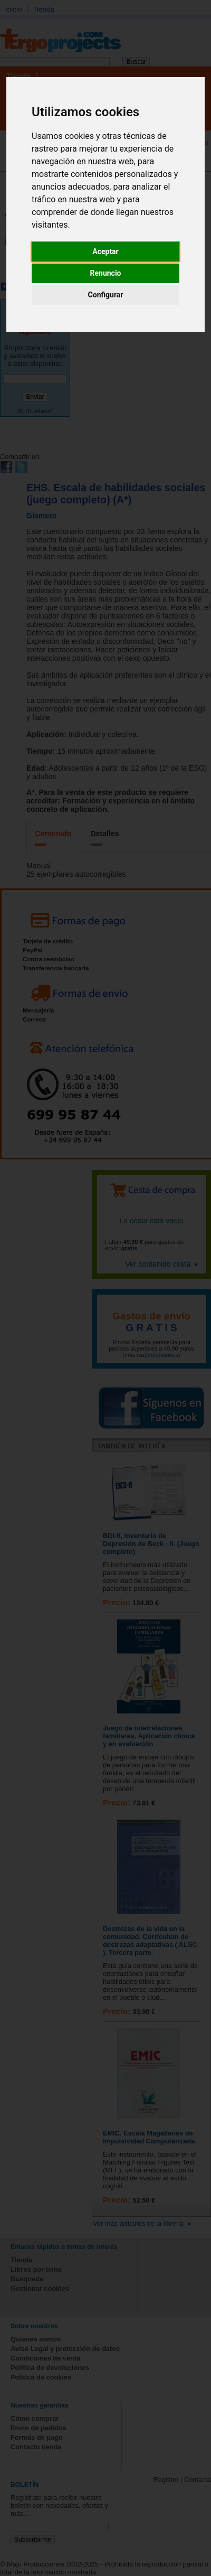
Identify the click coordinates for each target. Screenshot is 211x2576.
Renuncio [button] (105, 273)
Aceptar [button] (105, 251)
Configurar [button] (105, 295)
